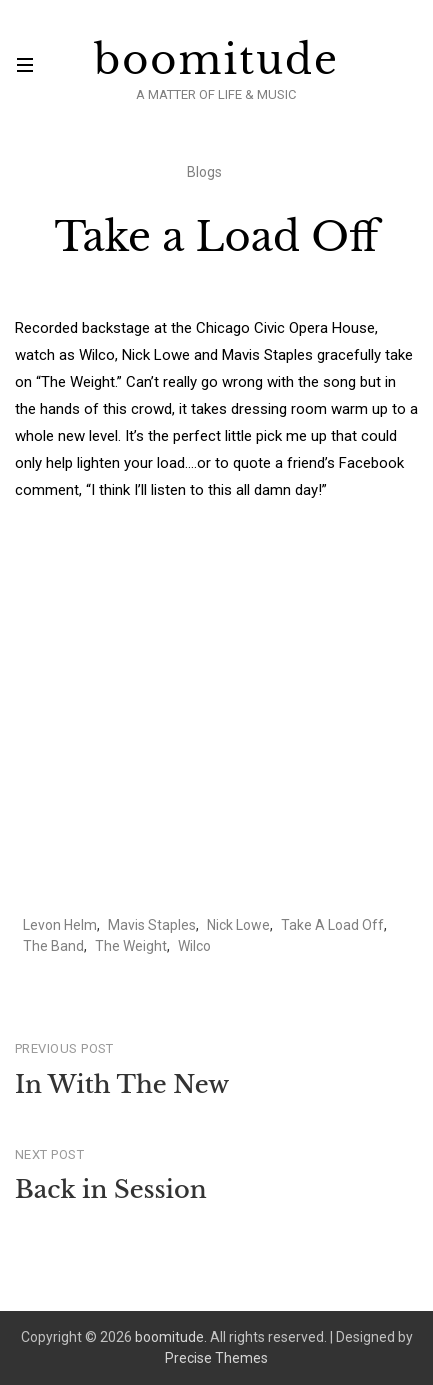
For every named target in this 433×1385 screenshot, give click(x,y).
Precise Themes (216, 1358)
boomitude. (171, 1337)
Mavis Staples (152, 925)
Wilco (194, 946)
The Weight (131, 946)
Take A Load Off (332, 925)
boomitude (216, 60)
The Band (53, 946)
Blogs (204, 172)
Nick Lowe (238, 925)
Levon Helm (60, 925)
